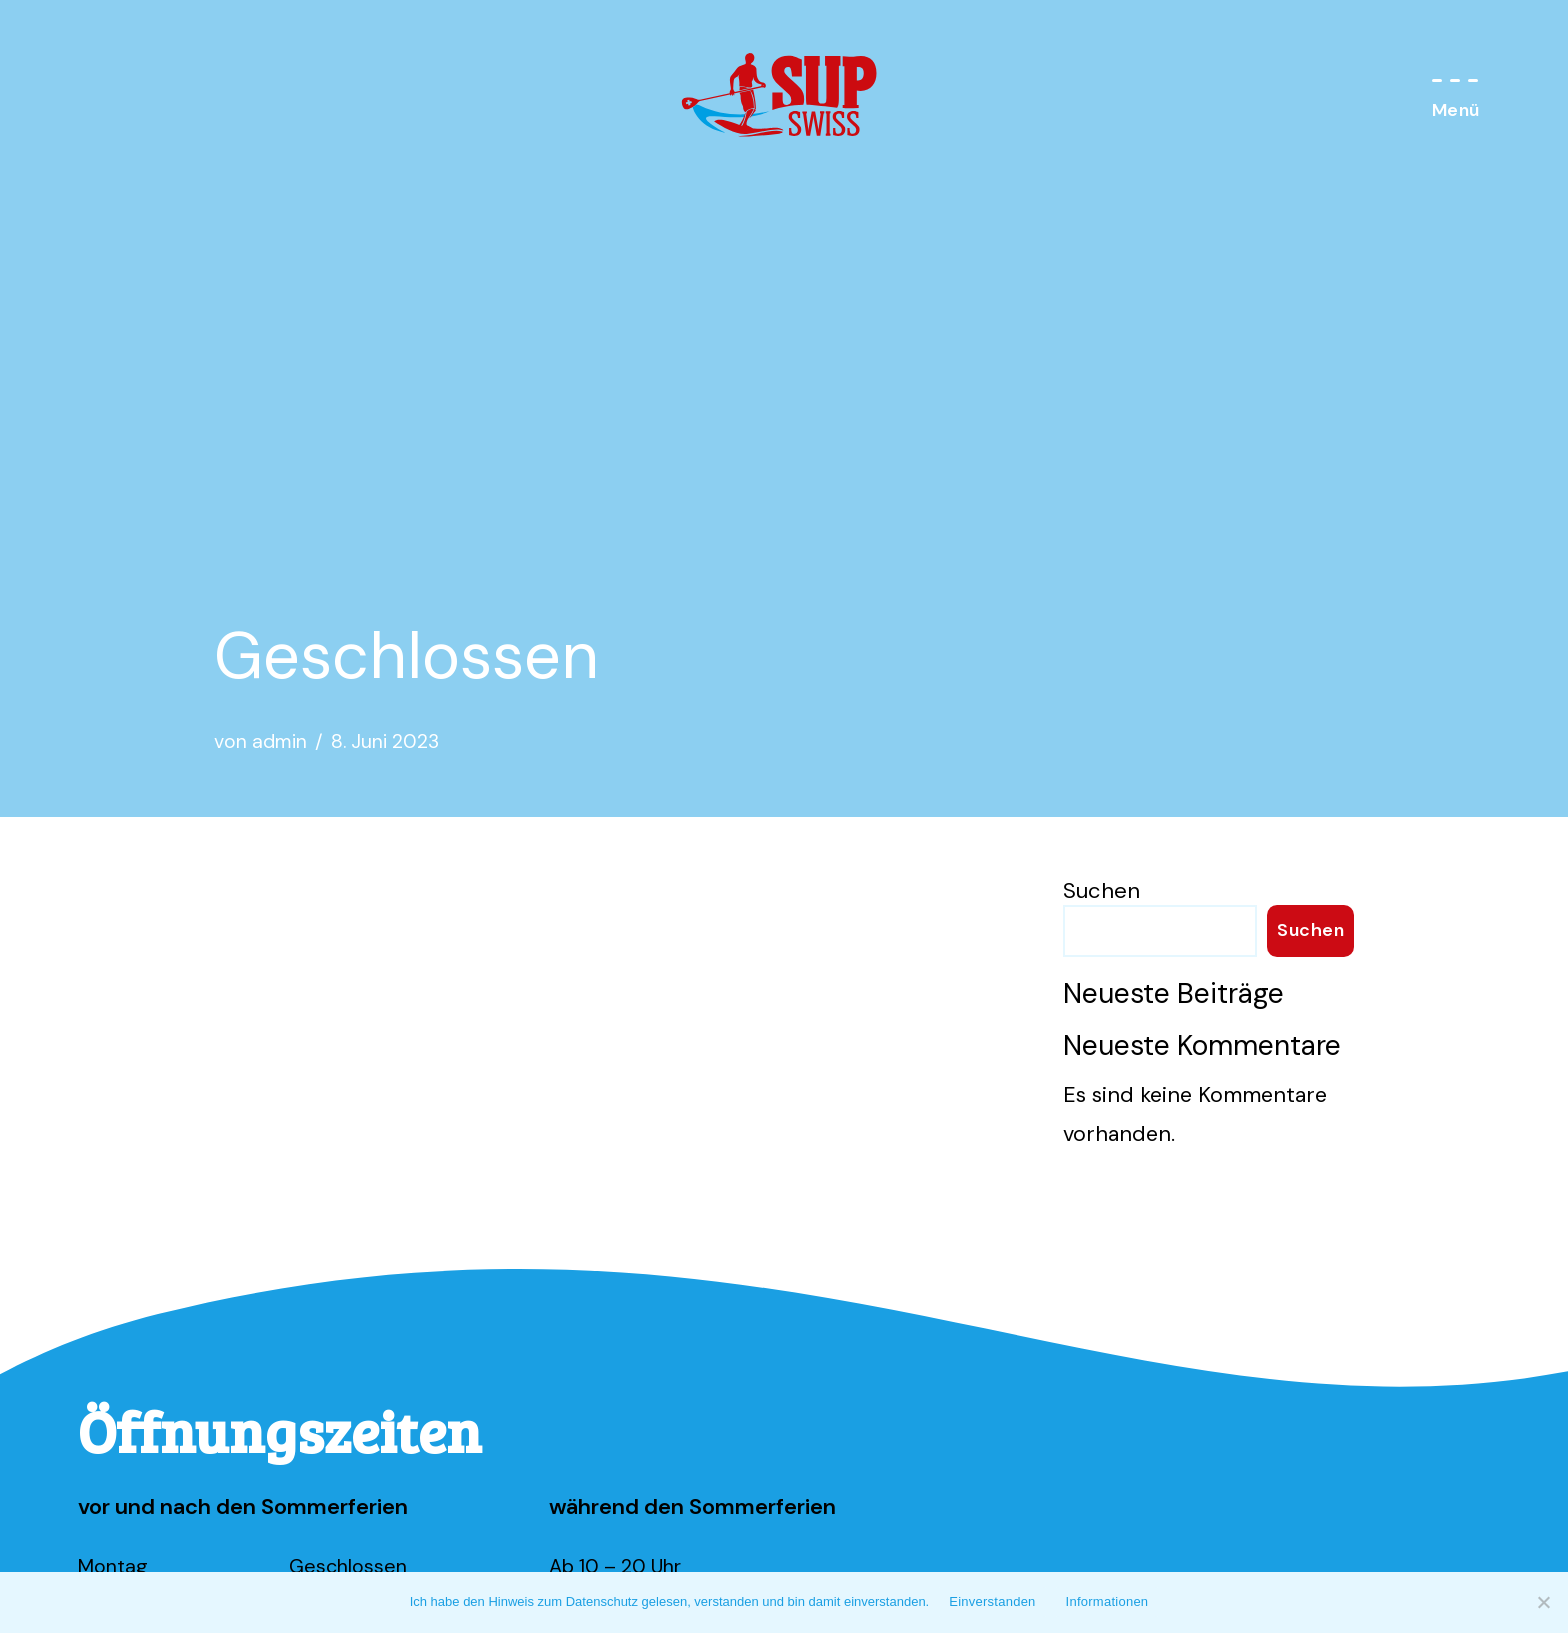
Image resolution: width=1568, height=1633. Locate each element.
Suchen (1101, 891)
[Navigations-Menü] (1456, 96)
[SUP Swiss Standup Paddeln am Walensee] (784, 96)
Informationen (1107, 1601)
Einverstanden (992, 1601)
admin (280, 742)
